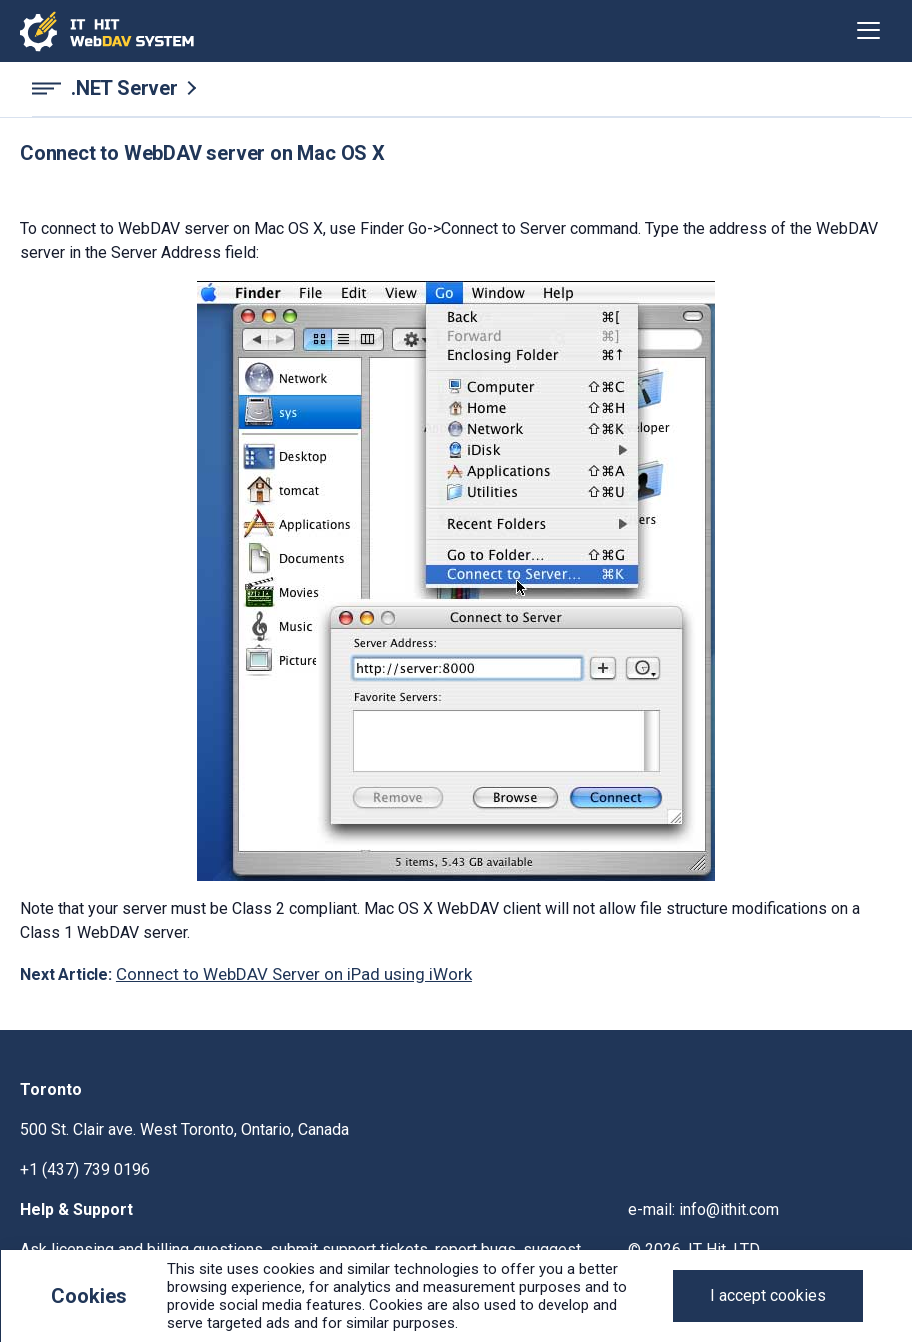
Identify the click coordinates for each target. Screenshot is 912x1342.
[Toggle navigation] (868, 31)
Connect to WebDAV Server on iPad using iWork (294, 974)
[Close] (768, 1296)
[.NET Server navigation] (456, 88)
